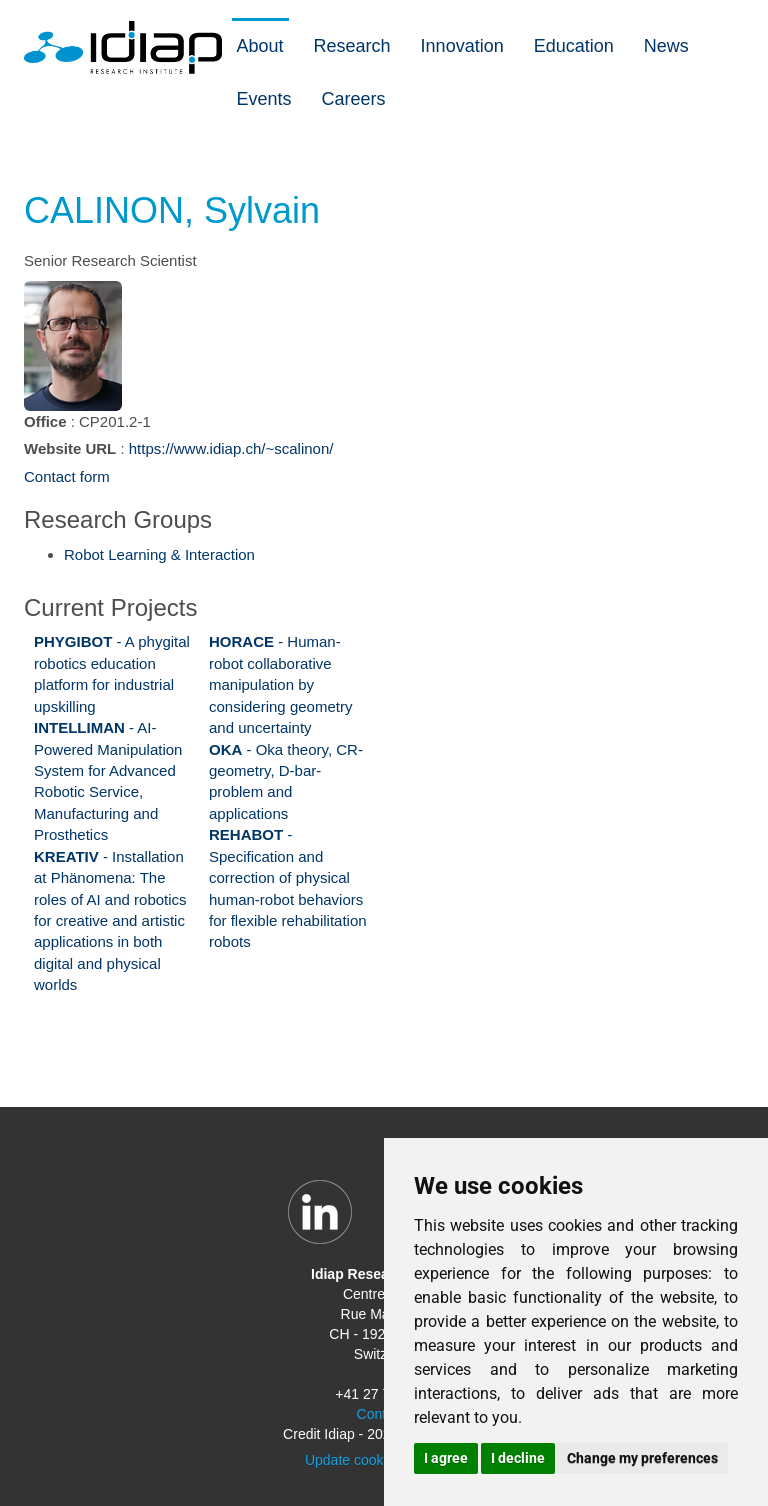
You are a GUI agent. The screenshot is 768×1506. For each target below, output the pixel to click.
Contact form (67, 476)
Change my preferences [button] (642, 1458)
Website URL (70, 448)
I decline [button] (518, 1458)
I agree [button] (446, 1458)
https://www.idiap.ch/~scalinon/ (231, 448)
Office (45, 421)
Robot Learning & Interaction (159, 554)
